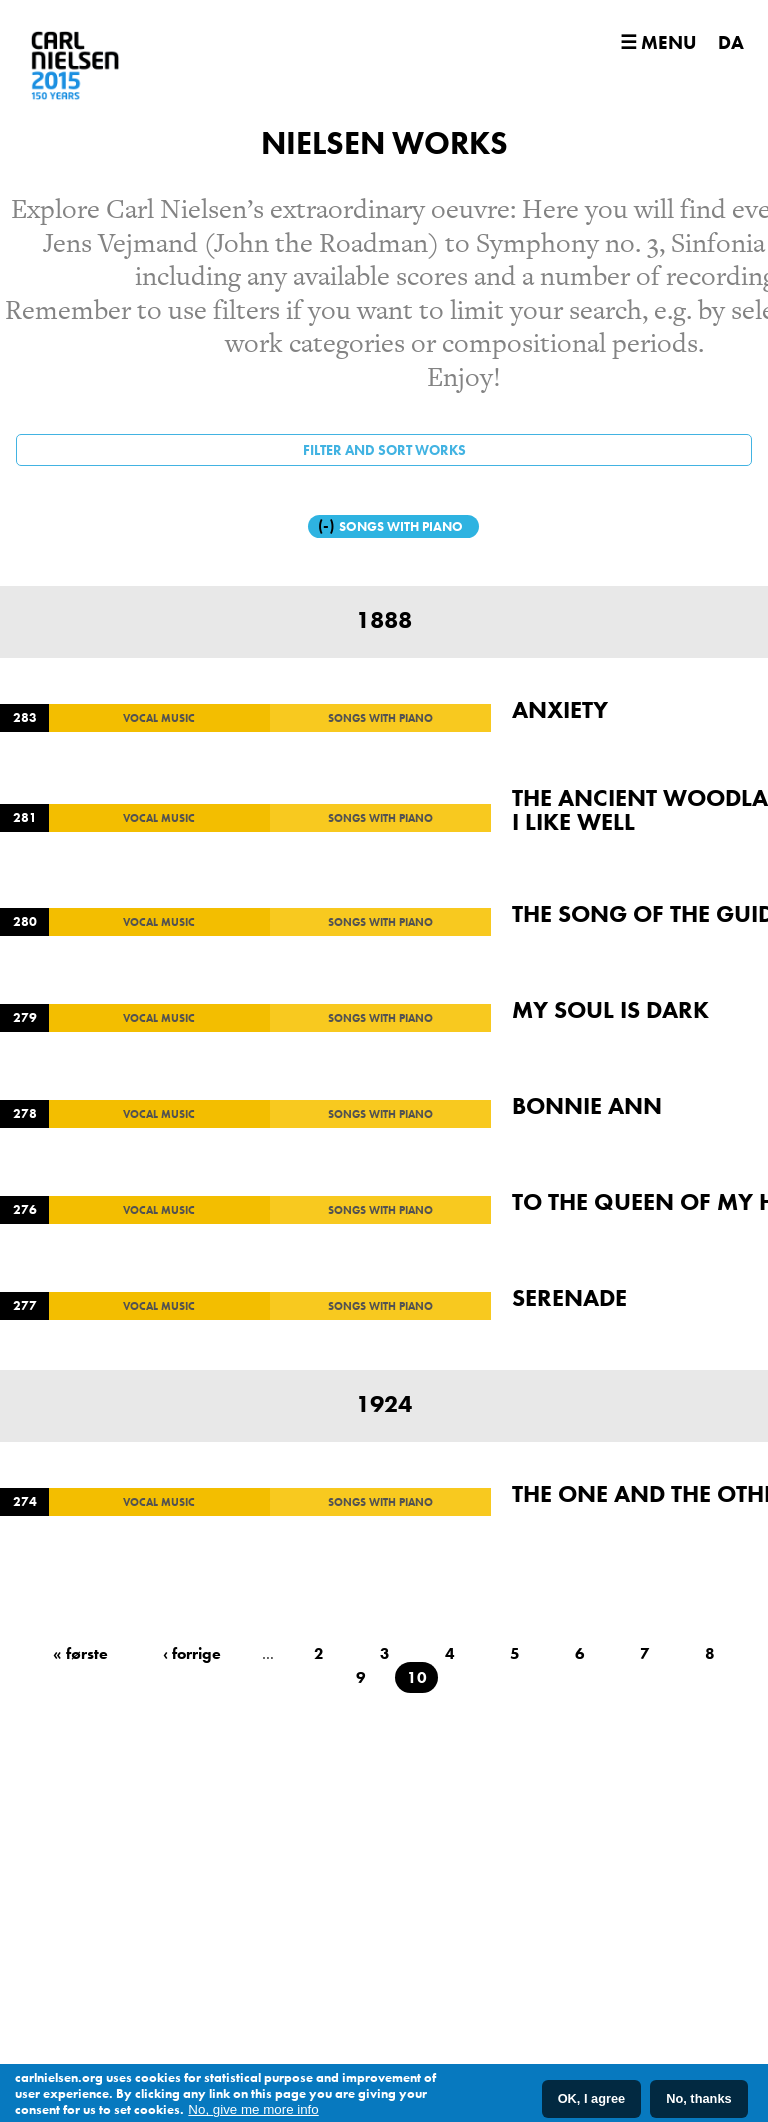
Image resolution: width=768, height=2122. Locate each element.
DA (731, 42)
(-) (329, 525)
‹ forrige (192, 1653)
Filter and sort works (384, 450)
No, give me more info (253, 2111)
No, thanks (698, 2100)
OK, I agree (592, 2100)
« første (80, 1653)
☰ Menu (658, 42)
